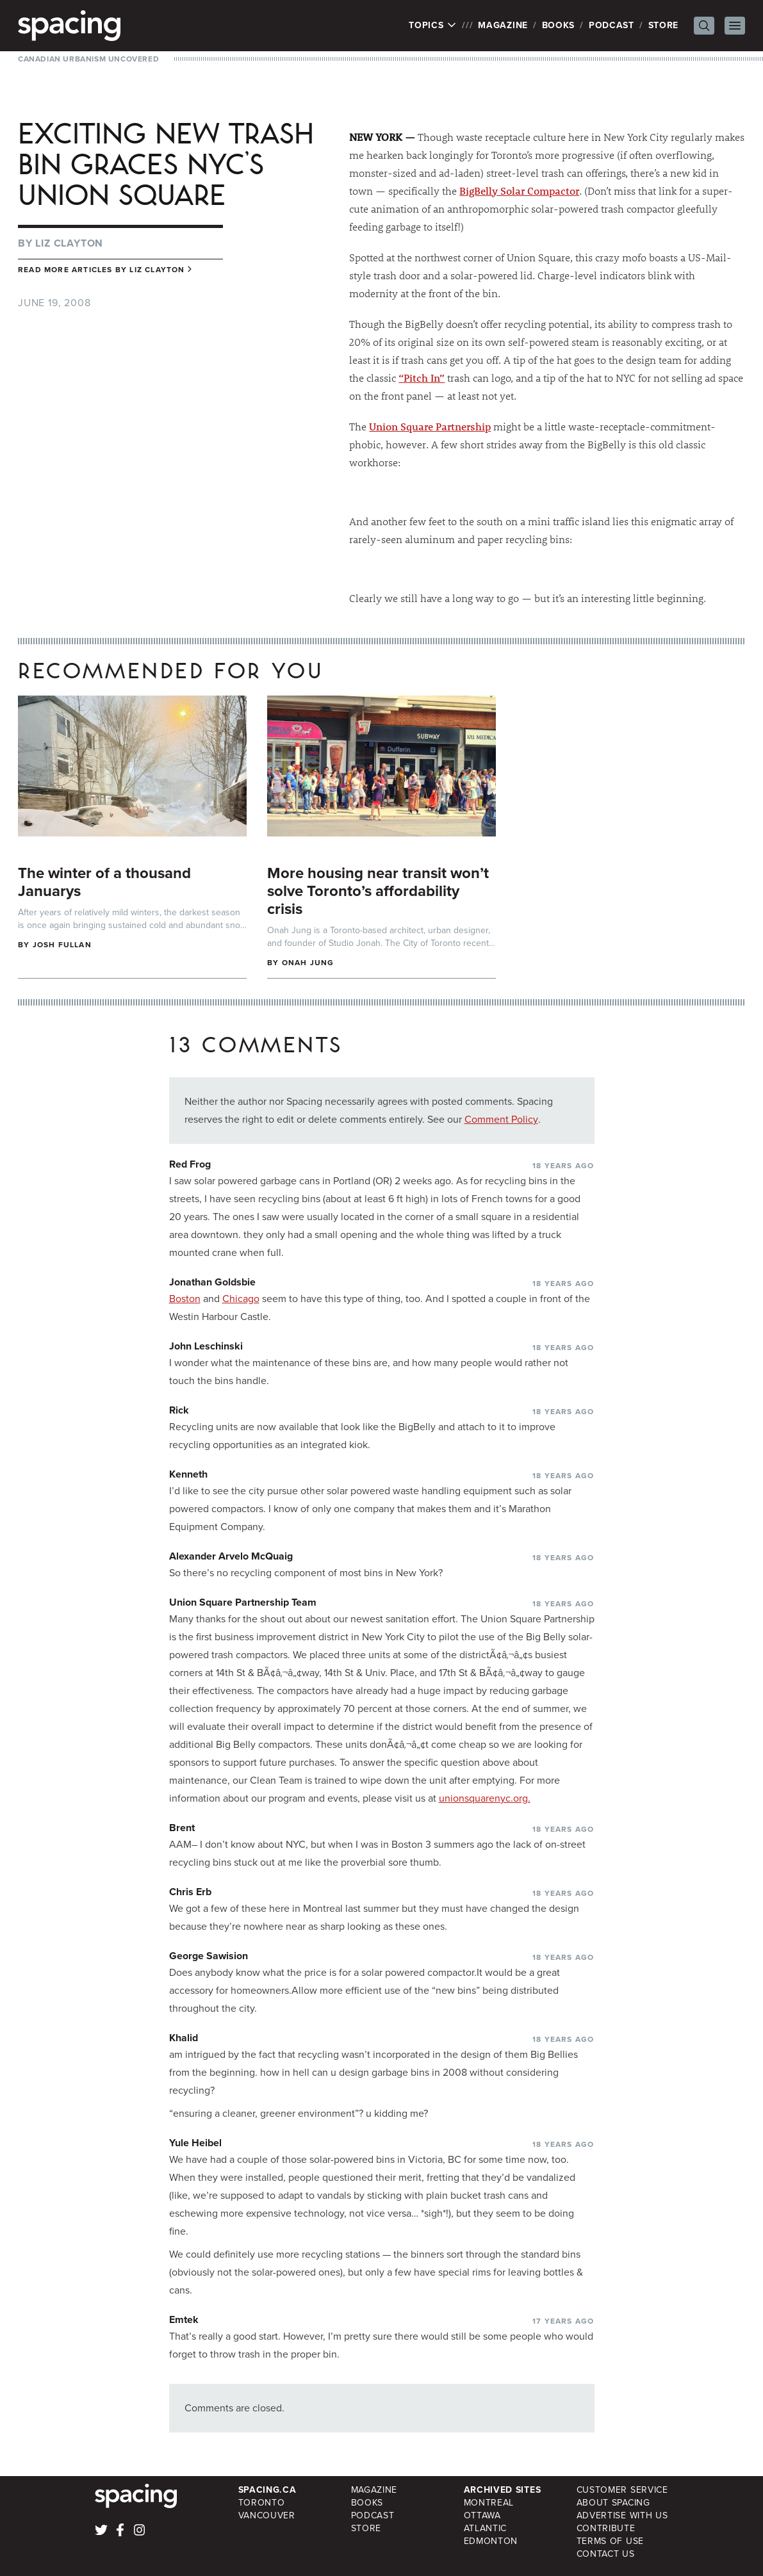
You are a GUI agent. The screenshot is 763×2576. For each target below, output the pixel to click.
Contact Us (606, 2554)
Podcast (611, 25)
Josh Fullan (62, 944)
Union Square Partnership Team (242, 1602)
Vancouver (266, 2515)
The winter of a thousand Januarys (104, 881)
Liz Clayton (69, 243)
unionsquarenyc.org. (484, 1798)
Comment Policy (501, 1119)
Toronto (261, 2502)
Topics (433, 25)
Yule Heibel (195, 2142)
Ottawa (482, 2515)
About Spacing (613, 2502)
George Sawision (208, 1955)
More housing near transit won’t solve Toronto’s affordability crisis (378, 890)
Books (558, 25)
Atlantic (485, 2528)
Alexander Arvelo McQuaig (231, 1556)
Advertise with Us (622, 2515)
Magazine (503, 25)
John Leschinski (206, 1346)
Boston (185, 1298)
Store (663, 25)
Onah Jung (308, 962)
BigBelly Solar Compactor (519, 190)
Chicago (240, 1298)
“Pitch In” (421, 377)
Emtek (184, 2319)
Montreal (489, 2502)
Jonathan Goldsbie (212, 1282)
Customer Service (622, 2490)
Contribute (606, 2528)
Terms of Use (610, 2541)
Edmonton (491, 2541)
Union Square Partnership (430, 426)
